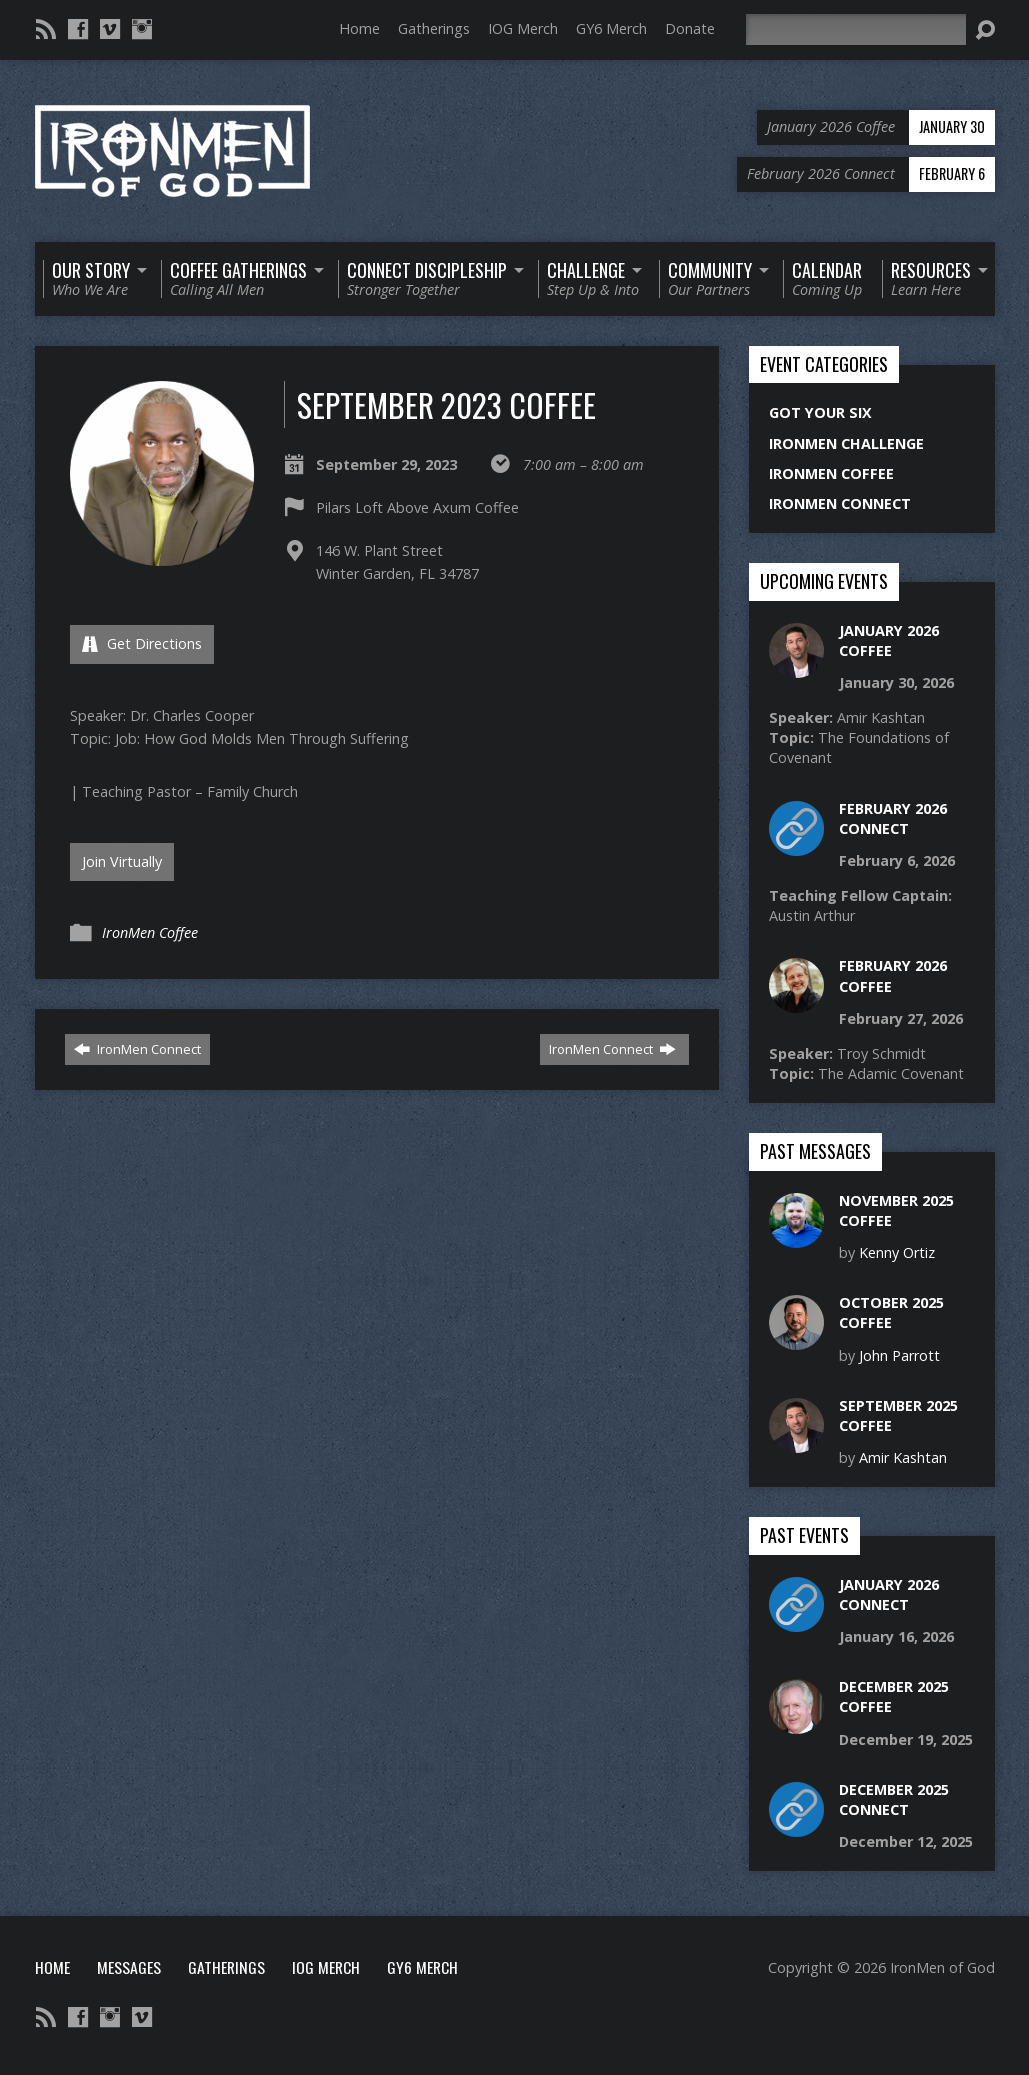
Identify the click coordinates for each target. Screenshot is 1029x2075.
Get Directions (142, 643)
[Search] (856, 29)
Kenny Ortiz (897, 1252)
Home (359, 28)
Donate (690, 28)
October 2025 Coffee (891, 1312)
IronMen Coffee (150, 932)
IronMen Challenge (846, 443)
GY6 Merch (611, 28)
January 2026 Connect (889, 1594)
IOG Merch (523, 28)
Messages (129, 1967)
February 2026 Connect (893, 818)
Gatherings (434, 28)
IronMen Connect (137, 1049)
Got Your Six (820, 412)
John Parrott (899, 1355)
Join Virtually (122, 861)
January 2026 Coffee (889, 640)
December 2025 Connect (894, 1799)
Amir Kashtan (903, 1457)
